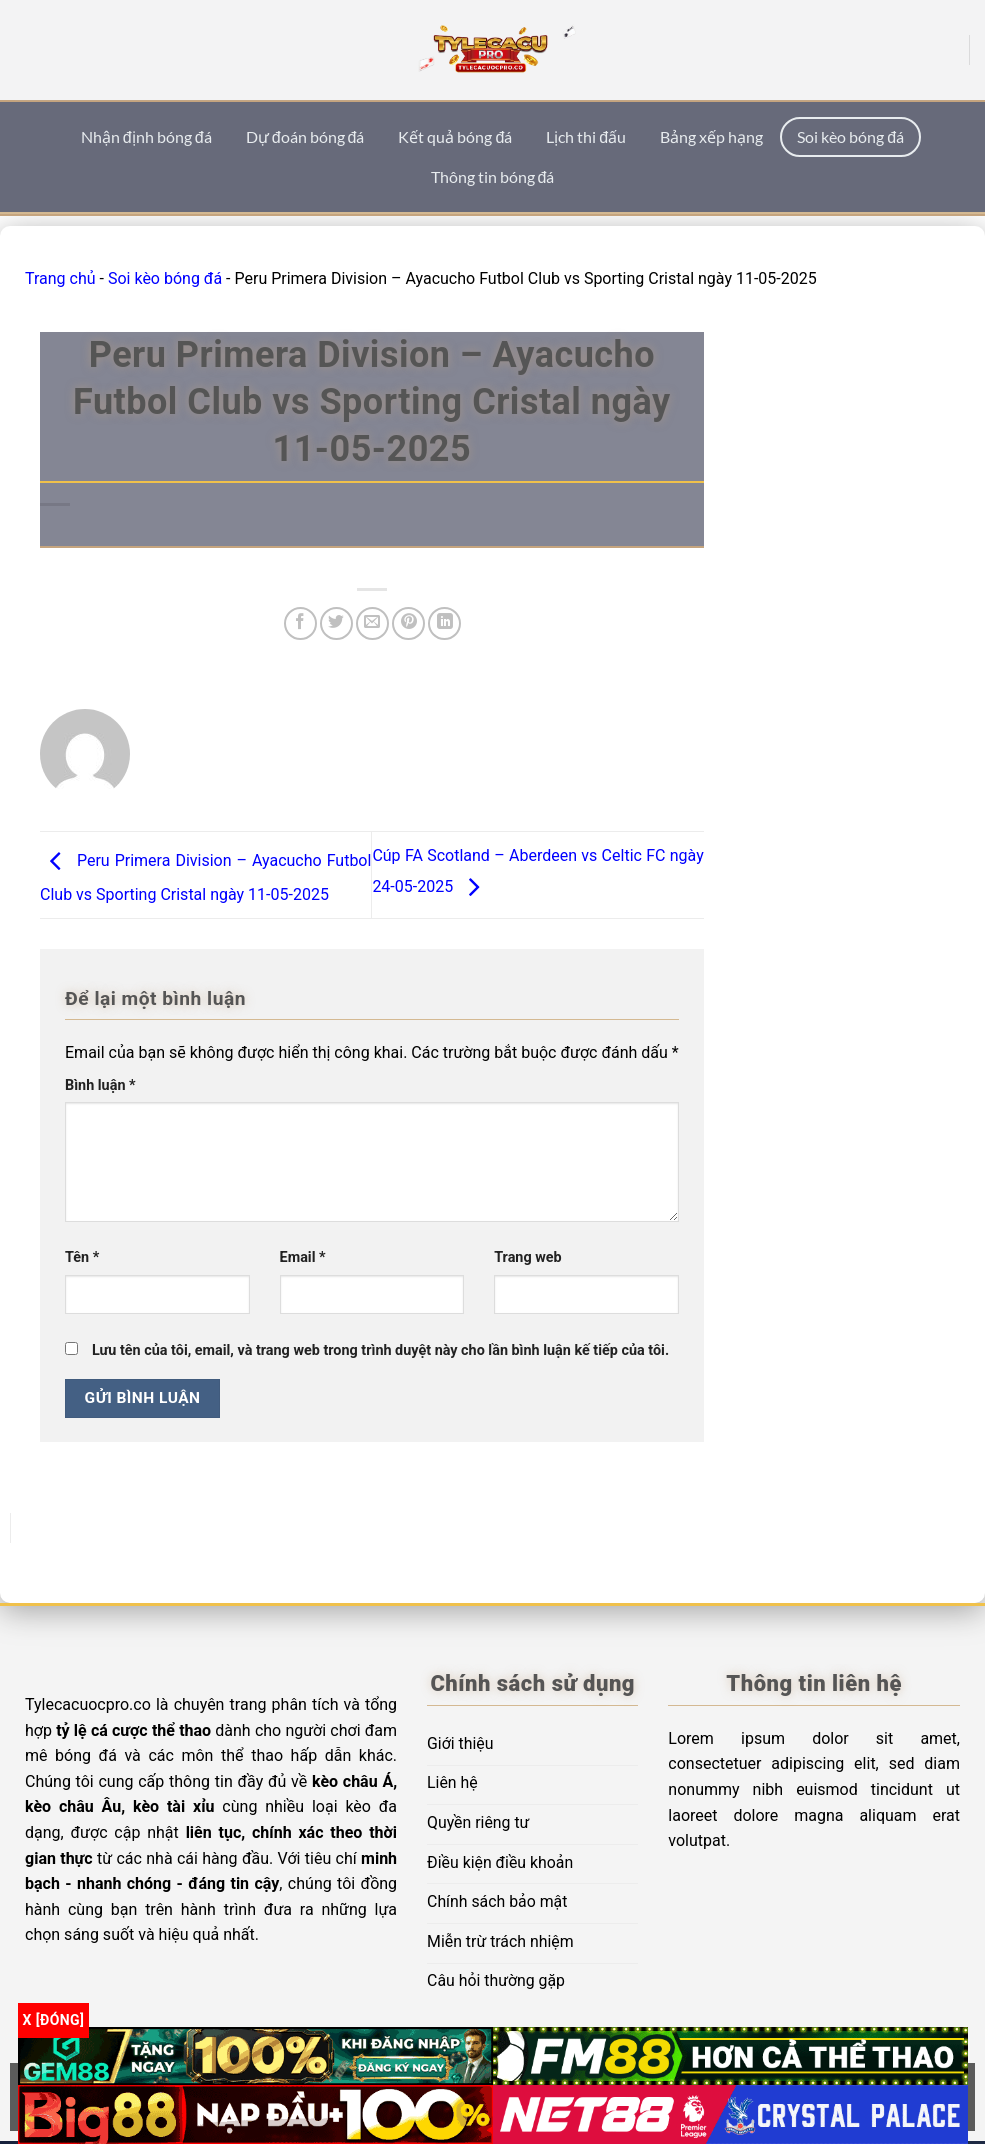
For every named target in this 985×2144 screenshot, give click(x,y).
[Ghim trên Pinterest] (408, 623)
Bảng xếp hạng (711, 136)
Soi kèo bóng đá (850, 136)
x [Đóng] (54, 2020)
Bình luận (100, 1085)
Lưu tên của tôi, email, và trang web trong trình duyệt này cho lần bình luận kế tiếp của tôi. (380, 1350)
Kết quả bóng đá (455, 136)
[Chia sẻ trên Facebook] (300, 623)
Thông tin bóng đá (493, 176)
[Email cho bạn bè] (372, 623)
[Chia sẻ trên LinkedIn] (444, 623)
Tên (82, 1257)
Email (303, 1257)
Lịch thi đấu (586, 136)
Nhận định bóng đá (146, 136)
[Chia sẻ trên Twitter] (336, 623)
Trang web (527, 1257)
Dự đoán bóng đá (305, 136)
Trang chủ (60, 278)
